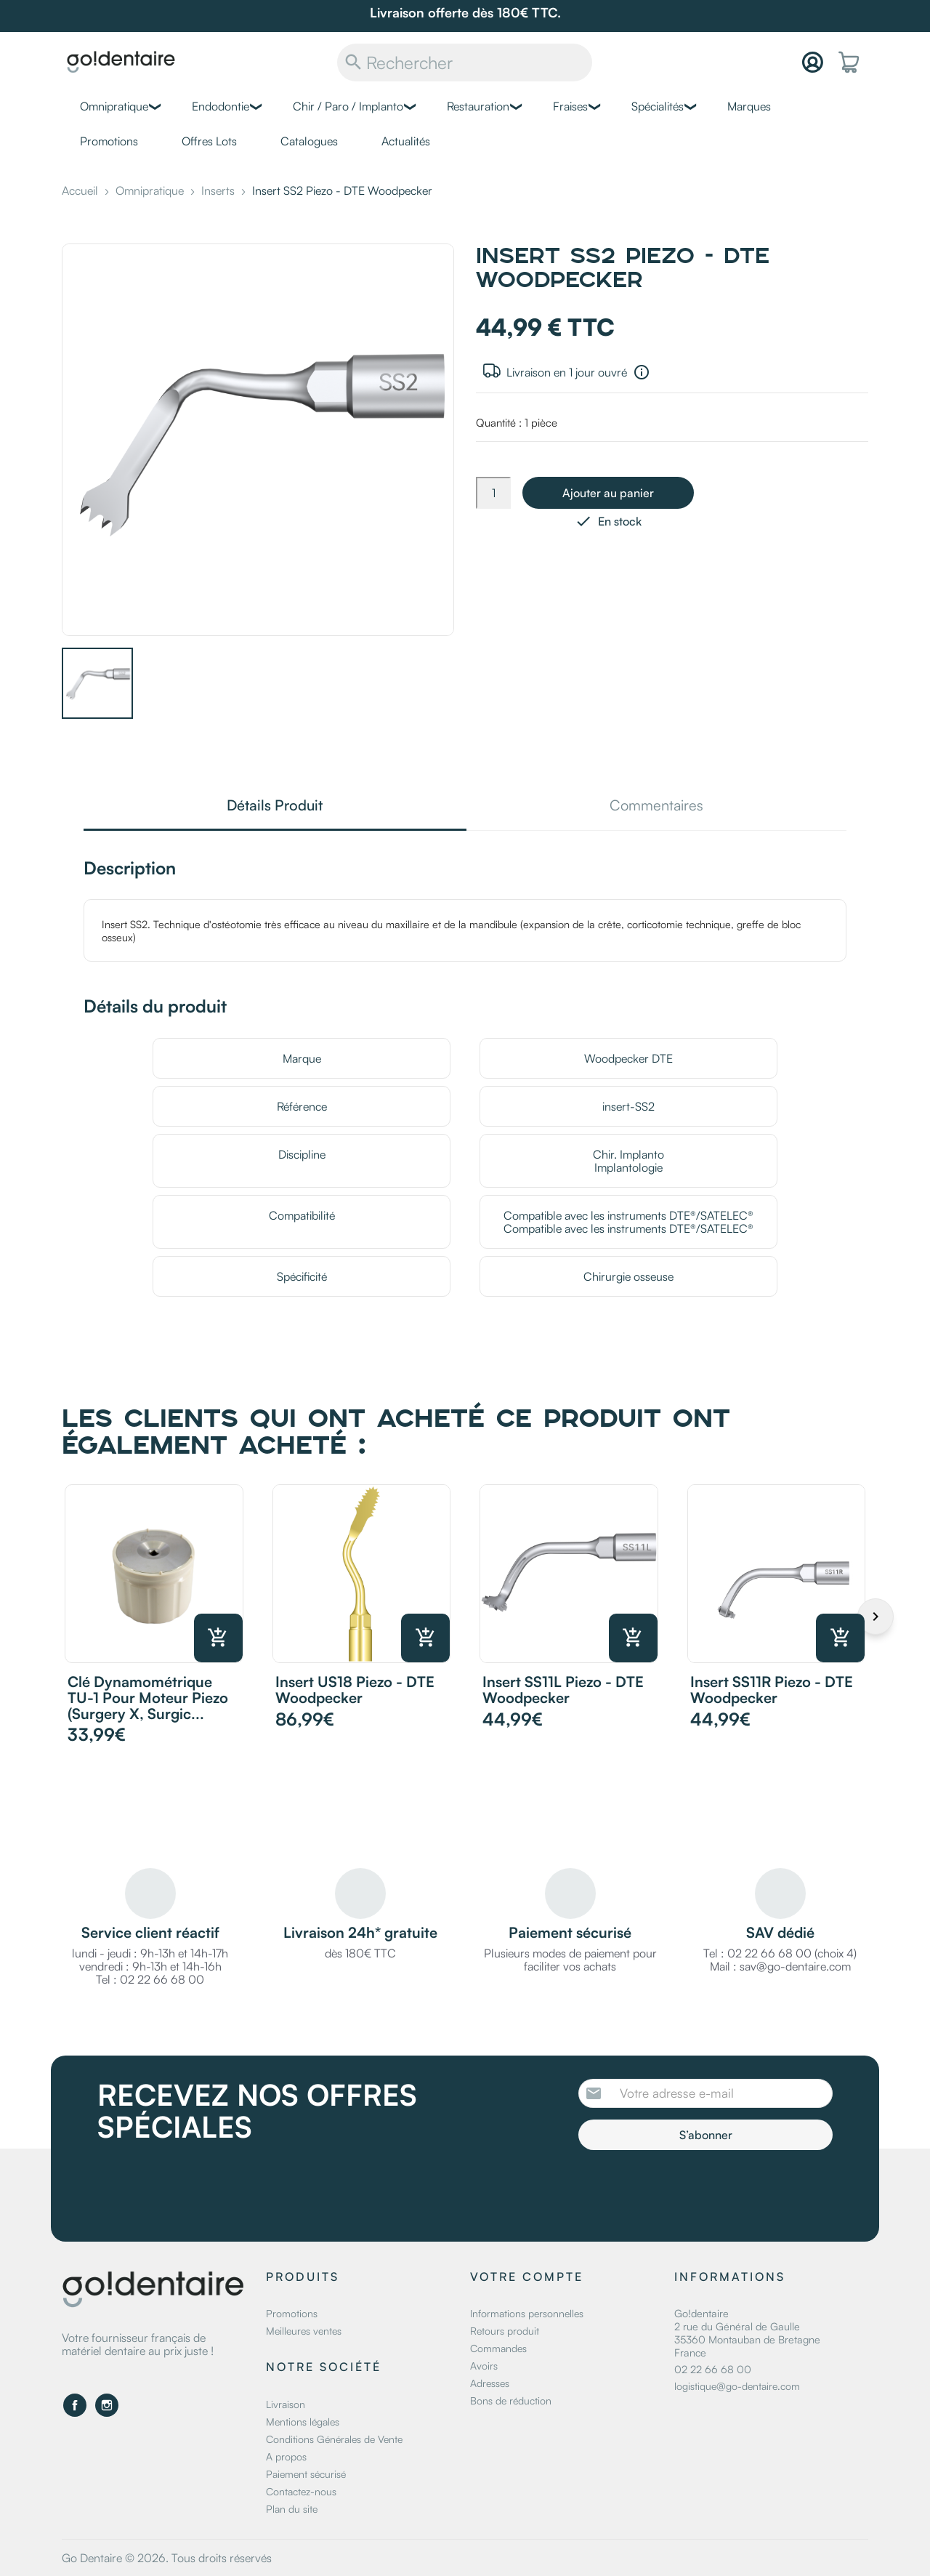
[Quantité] (493, 493)
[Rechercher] (464, 62)
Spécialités (657, 106)
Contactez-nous (301, 2491)
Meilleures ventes (303, 2331)
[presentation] (699, 2190)
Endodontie (220, 106)
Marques (749, 106)
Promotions (109, 141)
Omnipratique (114, 106)
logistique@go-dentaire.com (737, 2386)
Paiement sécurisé (306, 2474)
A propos (286, 2456)
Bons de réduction (510, 2400)
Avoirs (484, 2365)
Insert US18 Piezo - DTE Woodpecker (354, 1690)
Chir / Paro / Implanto (348, 106)
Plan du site (292, 2509)
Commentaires (656, 806)
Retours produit (504, 2331)
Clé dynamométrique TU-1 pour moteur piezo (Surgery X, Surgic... (148, 1698)
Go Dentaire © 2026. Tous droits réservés (167, 2558)
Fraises (570, 106)
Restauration (478, 106)
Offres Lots (209, 141)
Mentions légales (302, 2421)
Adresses (489, 2383)
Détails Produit (275, 806)
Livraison (285, 2404)
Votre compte (526, 2276)
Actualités (405, 141)
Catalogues (309, 141)
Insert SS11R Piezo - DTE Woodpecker (771, 1690)
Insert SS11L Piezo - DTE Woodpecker (563, 1690)
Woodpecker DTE (628, 1058)
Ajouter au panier (608, 493)
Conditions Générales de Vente (334, 2439)
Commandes (498, 2348)
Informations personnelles (526, 2313)
